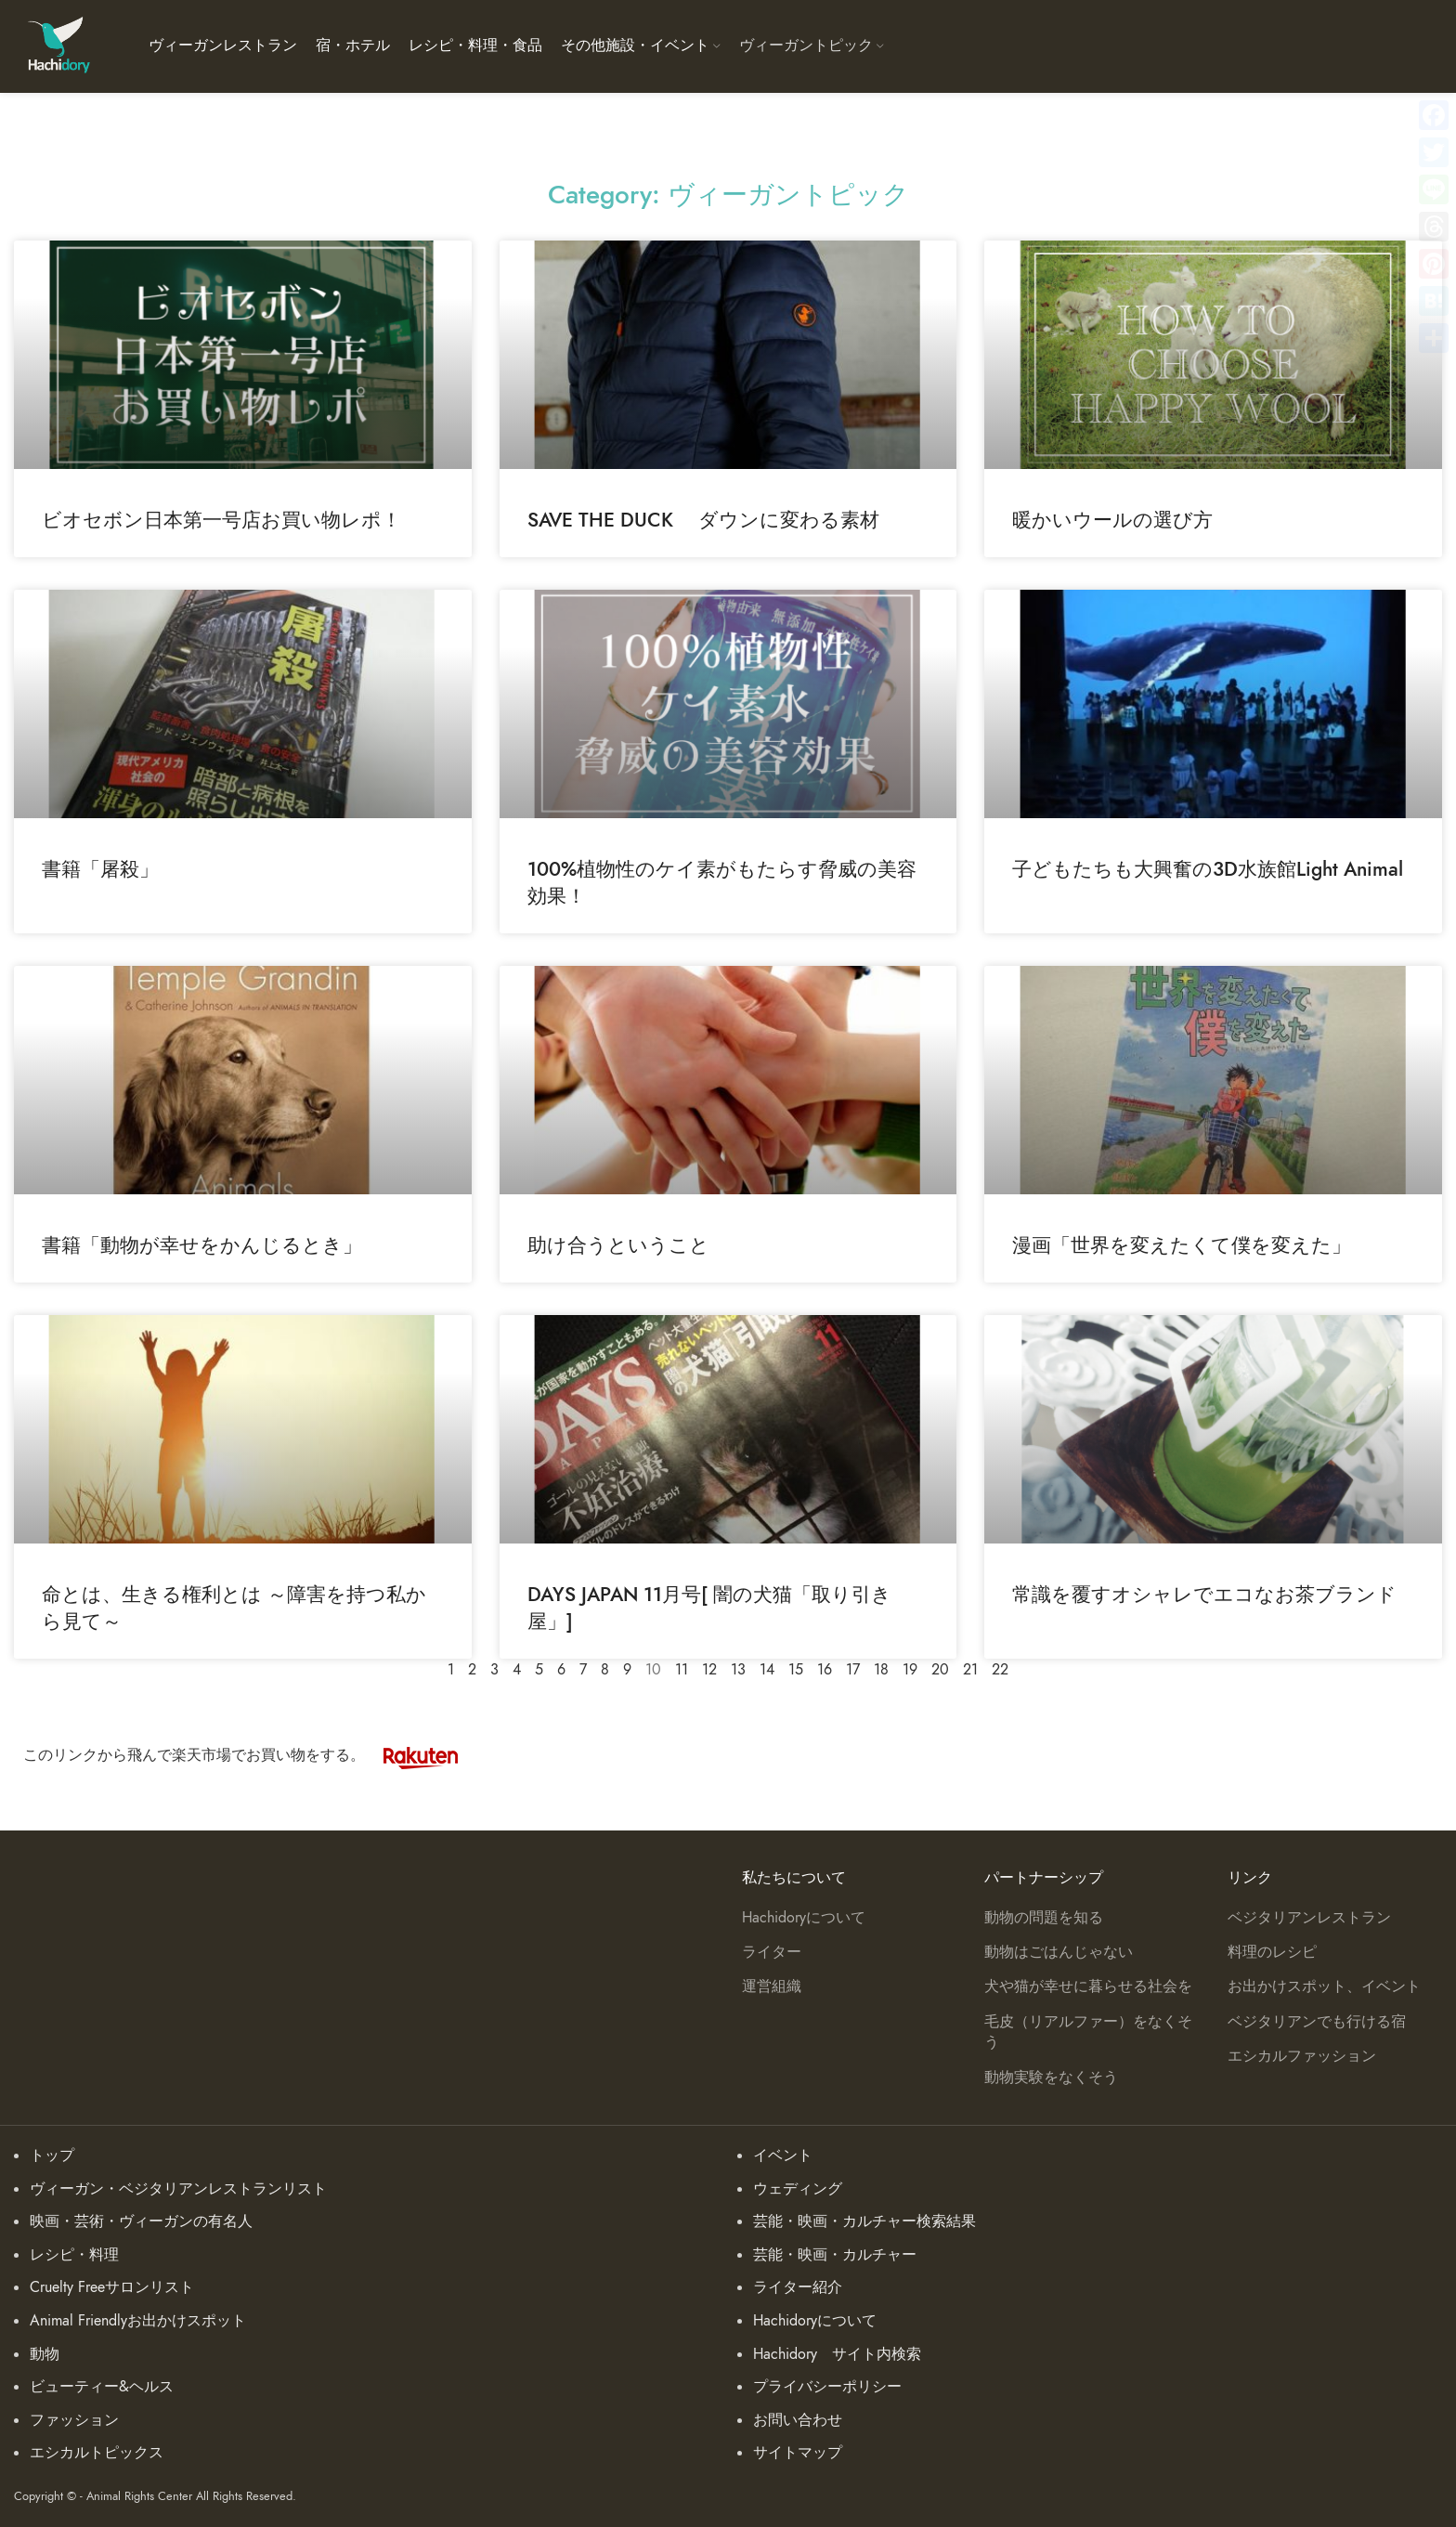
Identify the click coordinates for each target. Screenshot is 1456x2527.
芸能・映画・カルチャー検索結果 (864, 2221)
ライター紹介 (797, 2287)
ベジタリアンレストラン (1309, 1918)
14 (767, 1670)
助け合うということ (618, 1244)
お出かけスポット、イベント (1324, 1986)
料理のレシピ (1272, 1952)
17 (853, 1670)
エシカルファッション (1302, 2056)
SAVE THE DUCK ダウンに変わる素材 (703, 519)
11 (681, 1670)
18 (881, 1670)
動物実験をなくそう (1051, 2077)
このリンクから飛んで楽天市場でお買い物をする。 (249, 1755)
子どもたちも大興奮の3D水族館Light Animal (1207, 868)
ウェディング (797, 2189)
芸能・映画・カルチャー (834, 2255)
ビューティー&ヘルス (102, 2387)
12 (709, 1670)
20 (940, 1670)
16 (824, 1670)
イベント (782, 2155)
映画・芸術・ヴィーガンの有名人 (141, 2221)
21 (970, 1670)
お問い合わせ (797, 2420)
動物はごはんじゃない (1058, 1952)
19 (910, 1670)
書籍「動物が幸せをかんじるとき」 (202, 1244)
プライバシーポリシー (827, 2387)
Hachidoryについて (803, 1918)
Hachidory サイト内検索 (837, 2354)
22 (1000, 1670)
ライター (771, 1952)
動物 (44, 2354)
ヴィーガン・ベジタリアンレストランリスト (178, 2189)
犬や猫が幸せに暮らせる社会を (1088, 1986)
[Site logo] (58, 45)
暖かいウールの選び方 (1112, 519)
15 (795, 1670)
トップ (52, 2155)
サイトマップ (797, 2452)
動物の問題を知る (1043, 1918)
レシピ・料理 (74, 2255)
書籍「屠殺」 (100, 868)
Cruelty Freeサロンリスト (112, 2287)
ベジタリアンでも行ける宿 (1317, 2022)
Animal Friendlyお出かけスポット (138, 2321)
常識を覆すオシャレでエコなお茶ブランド (1204, 1594)
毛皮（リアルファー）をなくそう (1088, 2032)
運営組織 (771, 1986)
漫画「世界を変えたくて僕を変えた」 (1181, 1244)
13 (738, 1670)
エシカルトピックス (96, 2452)
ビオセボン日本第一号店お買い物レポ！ (221, 519)
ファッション (74, 2420)
